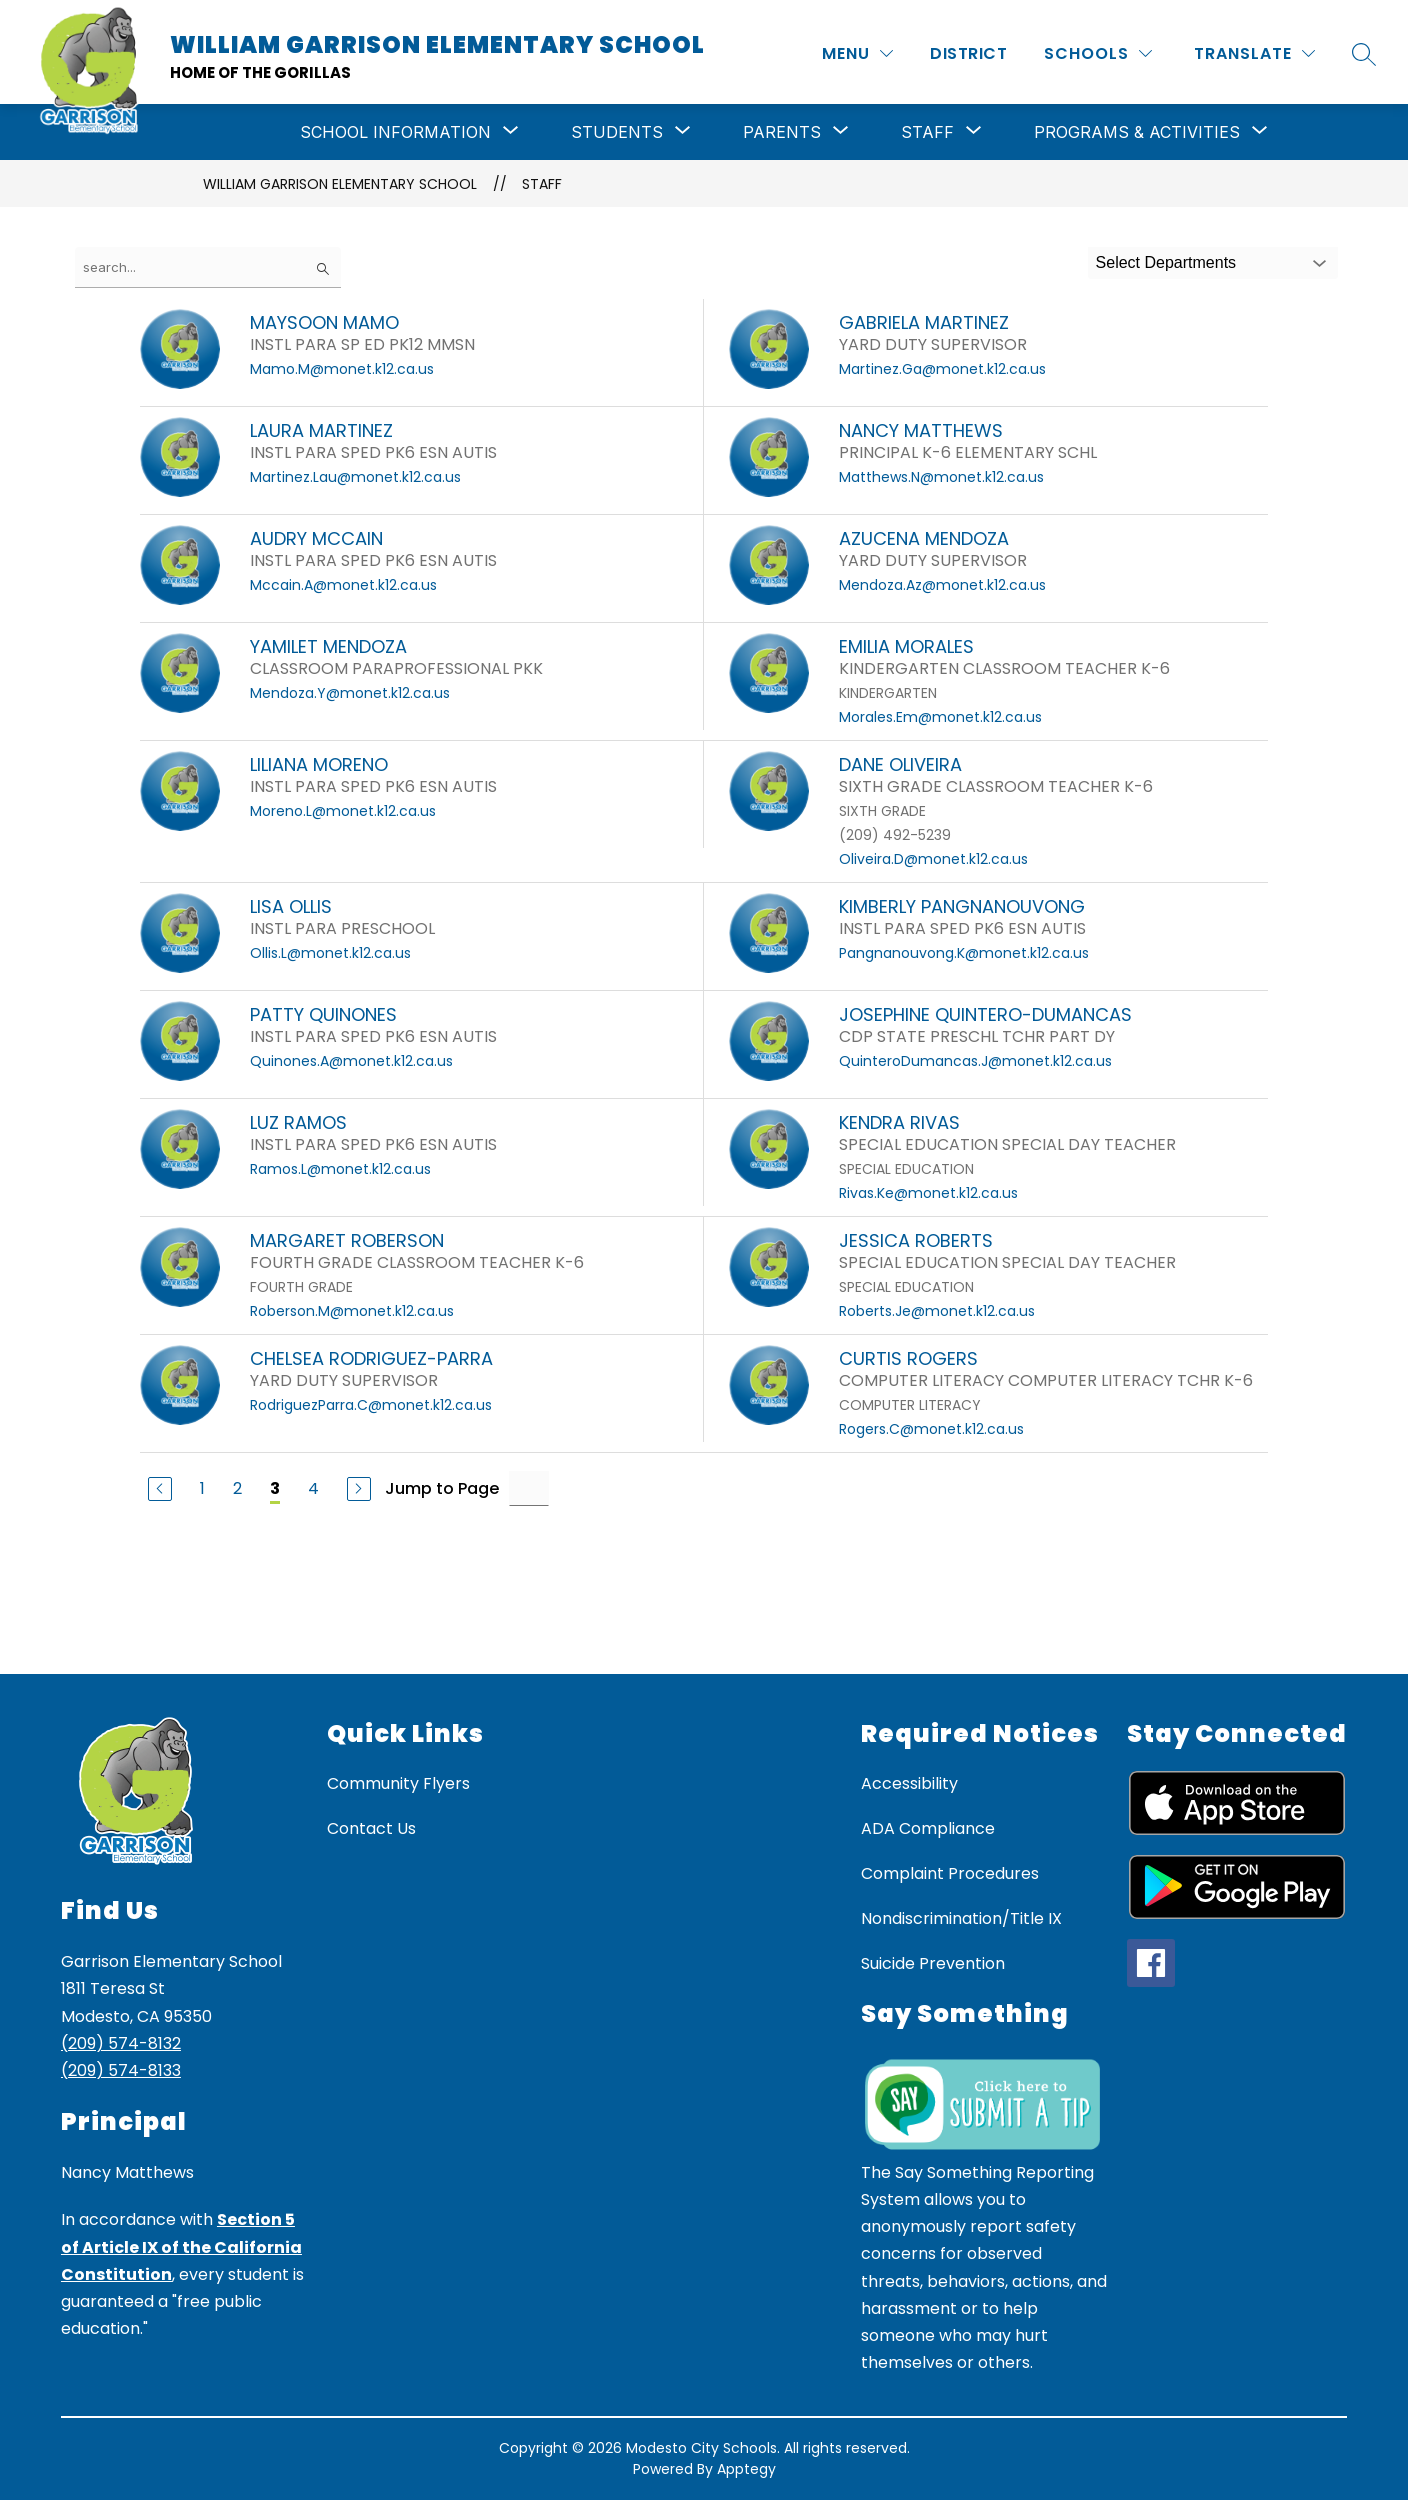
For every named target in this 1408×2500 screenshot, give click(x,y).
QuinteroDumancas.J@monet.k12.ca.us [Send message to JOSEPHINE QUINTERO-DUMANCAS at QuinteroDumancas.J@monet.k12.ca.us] (975, 1061)
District (968, 53)
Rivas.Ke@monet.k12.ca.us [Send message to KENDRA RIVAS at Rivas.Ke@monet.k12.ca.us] (928, 1193)
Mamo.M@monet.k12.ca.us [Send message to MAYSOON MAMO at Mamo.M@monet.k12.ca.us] (342, 369)
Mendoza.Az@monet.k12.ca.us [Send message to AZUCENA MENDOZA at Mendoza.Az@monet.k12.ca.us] (942, 585)
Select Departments (1166, 262)
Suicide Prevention (933, 1963)
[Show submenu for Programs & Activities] (1137, 132)
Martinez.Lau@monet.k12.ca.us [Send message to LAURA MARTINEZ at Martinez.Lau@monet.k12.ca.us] (355, 477)
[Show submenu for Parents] (782, 132)
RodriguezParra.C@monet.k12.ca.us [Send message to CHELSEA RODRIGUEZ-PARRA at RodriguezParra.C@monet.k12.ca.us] (371, 1405)
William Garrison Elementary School (340, 184)
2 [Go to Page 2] (237, 1488)
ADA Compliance (928, 1828)
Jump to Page (442, 1488)
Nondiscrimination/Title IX (961, 1918)
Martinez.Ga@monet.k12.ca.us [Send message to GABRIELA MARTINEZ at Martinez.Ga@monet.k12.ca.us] (942, 369)
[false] (208, 267)
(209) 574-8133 (121, 2070)
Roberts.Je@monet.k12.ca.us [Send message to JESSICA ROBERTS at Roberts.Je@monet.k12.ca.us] (937, 1311)
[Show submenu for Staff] (927, 132)
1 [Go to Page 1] (202, 1488)
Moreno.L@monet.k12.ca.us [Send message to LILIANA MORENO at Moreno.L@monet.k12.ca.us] (343, 811)
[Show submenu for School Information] (395, 132)
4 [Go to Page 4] (313, 1488)
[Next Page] (359, 1489)
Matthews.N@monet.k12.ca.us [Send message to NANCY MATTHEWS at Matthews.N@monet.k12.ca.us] (941, 477)
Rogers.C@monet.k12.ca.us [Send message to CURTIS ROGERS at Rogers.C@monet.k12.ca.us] (931, 1429)
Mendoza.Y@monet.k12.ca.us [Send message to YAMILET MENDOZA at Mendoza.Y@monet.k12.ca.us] (350, 693)
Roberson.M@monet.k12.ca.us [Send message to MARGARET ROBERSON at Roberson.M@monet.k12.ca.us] (352, 1311)
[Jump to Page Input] (529, 1488)
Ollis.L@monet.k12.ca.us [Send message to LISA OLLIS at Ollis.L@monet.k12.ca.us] (330, 953)
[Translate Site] (1254, 53)
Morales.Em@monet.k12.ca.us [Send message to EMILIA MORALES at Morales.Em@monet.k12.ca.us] (940, 717)
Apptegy (746, 2469)
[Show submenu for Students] (617, 132)
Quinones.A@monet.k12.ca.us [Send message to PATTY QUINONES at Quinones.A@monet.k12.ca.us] (351, 1061)
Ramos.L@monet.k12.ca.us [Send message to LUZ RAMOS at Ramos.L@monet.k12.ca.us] (340, 1169)
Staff (542, 184)
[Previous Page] (160, 1489)
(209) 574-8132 (121, 2043)
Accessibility (909, 1783)
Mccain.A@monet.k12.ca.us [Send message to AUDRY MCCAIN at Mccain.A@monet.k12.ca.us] (343, 585)
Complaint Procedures (950, 1873)
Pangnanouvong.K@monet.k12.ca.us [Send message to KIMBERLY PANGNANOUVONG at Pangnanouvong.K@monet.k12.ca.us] (964, 953)
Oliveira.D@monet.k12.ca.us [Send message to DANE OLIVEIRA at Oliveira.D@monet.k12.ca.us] (933, 859)
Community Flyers (398, 1783)
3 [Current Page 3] (275, 1488)
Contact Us (371, 1828)
